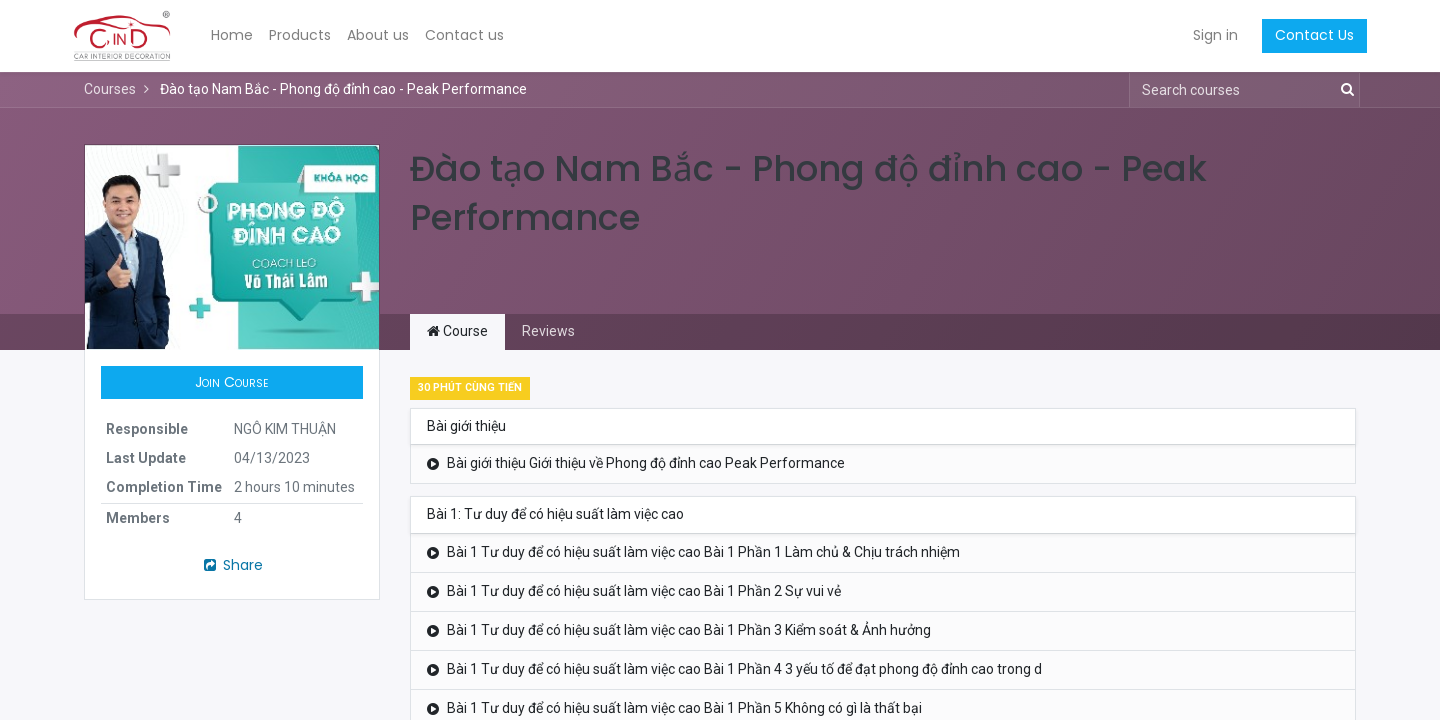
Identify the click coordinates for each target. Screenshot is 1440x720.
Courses (110, 89)
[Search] (1343, 90)
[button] (232, 383)
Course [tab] (457, 331)
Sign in (1204, 35)
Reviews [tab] (548, 331)
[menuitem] (243, 36)
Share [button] (232, 565)
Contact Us (1303, 35)
